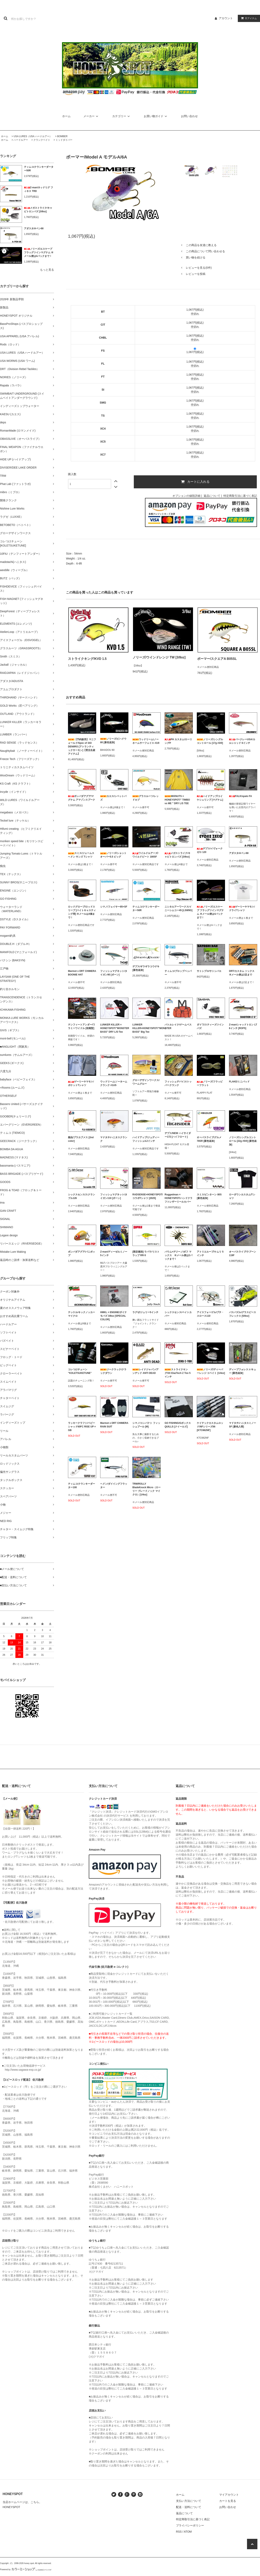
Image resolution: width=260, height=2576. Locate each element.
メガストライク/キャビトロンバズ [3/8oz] (38, 209)
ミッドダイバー (64, 140)
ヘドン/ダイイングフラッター (113, 1485)
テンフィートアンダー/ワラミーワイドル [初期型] (81, 1026)
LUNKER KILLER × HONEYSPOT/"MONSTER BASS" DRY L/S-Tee (114, 1028)
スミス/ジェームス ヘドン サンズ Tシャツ (81, 855)
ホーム (66, 116)
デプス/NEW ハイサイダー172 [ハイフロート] (178, 1135)
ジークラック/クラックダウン (113, 1371)
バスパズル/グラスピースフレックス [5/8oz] (242, 1314)
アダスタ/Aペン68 (33, 228)
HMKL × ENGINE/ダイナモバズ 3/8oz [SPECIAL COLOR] (113, 1316)
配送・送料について (188, 2507)
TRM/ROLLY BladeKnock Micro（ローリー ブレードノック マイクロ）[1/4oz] (146, 1489)
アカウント (226, 18)
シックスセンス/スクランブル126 (81, 1196)
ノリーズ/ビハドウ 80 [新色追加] (113, 740)
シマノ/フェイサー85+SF (113, 906)
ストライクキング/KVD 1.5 (87, 658)
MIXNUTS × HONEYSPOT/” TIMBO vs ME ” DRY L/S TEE (177, 800)
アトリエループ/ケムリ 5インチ (210, 1253)
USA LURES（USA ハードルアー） (33, 136)
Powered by (26, 2569)
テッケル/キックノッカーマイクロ (81, 1314)
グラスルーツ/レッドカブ (145, 798)
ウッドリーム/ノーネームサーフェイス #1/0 (145, 741)
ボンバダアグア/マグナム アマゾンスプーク (81, 798)
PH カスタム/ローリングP (178, 741)
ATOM (188, 2531)
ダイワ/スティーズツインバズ (210, 1026)
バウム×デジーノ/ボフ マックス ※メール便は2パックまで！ (178, 1255)
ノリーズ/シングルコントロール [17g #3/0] (210, 741)
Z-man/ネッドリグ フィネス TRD (38, 189)
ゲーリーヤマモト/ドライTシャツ (242, 908)
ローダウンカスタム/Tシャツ (242, 1196)
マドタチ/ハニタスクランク (113, 1139)
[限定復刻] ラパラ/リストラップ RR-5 (145, 1253)
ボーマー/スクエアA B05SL (217, 658)
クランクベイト (41, 140)
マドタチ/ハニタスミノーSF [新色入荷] (242, 1425)
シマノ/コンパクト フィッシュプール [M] (146, 1425)
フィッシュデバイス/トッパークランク (178, 1083)
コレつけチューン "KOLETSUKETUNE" (80, 1371)
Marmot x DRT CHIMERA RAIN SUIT (114, 1425)
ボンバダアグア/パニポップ (81, 1253)
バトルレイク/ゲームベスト (178, 1026)
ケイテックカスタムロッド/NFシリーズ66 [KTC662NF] (210, 1427)
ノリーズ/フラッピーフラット (210, 1083)
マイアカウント (229, 2494)
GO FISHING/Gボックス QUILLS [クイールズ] (178, 1425)
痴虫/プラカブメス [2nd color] (81, 1139)
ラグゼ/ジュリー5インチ (145, 1312)
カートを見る (227, 2500)
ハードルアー (21, 140)
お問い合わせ (189, 116)
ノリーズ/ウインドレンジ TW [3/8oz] (159, 657)
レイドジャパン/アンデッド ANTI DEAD (145, 1371)
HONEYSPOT (11, 2507)
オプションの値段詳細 (186, 495)
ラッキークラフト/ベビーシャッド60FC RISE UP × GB (82, 1427)
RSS (179, 2531)
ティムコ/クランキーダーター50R (38, 169)
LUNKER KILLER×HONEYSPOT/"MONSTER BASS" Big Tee (146, 1028)
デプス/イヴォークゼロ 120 (210, 850)
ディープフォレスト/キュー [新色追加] (242, 1371)
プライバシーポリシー (190, 2525)
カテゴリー (121, 116)
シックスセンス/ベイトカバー (178, 1314)
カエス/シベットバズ (113, 798)
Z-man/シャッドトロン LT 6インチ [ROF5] (243, 1026)
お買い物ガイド (156, 116)
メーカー (91, 116)
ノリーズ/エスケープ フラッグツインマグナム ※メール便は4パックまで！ (38, 252)
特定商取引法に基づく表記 (240, 495)
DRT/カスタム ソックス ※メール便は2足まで (241, 973)
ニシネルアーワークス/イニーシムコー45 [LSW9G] (178, 908)
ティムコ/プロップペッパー (178, 973)
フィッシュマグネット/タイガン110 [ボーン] (113, 1196)
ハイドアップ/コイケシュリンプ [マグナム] (210, 798)
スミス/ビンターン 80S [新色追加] (209, 1196)
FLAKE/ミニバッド (239, 1081)
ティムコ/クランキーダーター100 (81, 1485)
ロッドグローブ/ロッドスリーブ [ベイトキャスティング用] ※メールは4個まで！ (82, 912)
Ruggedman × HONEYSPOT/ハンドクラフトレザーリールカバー (178, 1198)
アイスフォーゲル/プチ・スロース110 (210, 1314)
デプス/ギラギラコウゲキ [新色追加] (145, 968)
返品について (212, 495)
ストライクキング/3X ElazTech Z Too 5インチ (178, 1373)
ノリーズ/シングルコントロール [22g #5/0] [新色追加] (243, 1141)
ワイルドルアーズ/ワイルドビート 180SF (145, 855)
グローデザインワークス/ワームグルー (145, 1082)
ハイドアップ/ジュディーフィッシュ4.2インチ (145, 1139)
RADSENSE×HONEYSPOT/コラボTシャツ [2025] (146, 1196)
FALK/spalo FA (240, 796)
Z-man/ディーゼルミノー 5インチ (113, 1253)
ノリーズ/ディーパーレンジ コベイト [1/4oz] (211, 1371)
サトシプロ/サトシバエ (209, 971)
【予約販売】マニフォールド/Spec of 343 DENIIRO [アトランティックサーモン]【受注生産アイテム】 (82, 746)
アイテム (248, 18)
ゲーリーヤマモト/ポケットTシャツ (81, 1083)
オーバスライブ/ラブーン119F (242, 1253)
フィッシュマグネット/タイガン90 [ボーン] (113, 973)
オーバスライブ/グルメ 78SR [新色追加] (209, 1139)
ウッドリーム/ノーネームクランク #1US (113, 1083)
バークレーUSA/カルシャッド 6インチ (242, 741)
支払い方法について (188, 2500)
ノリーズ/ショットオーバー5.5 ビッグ (113, 855)
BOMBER (62, 136)
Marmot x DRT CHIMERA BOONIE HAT (82, 973)
